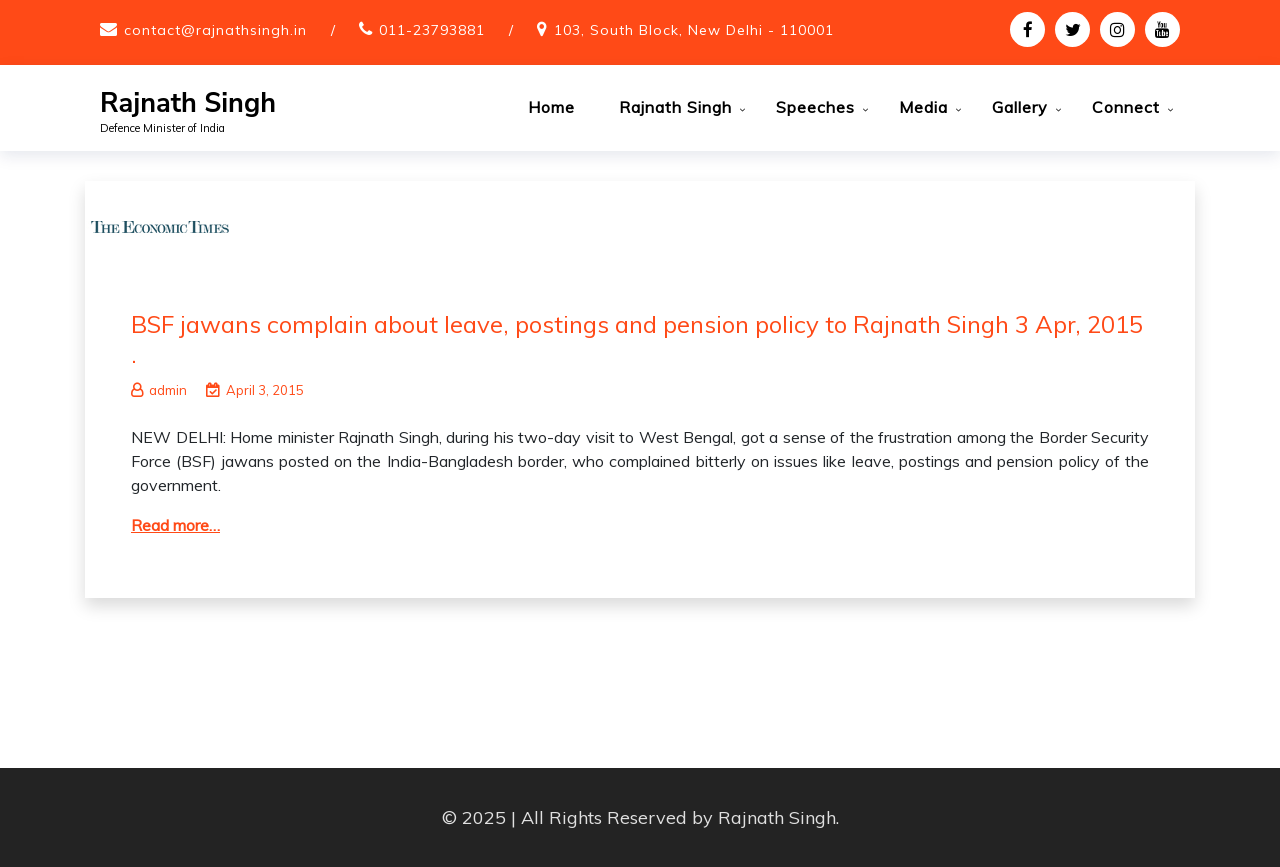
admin (159, 390)
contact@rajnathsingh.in (215, 30)
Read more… (175, 525)
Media (923, 107)
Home (551, 107)
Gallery (1020, 107)
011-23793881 (432, 30)
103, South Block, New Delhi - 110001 (694, 30)
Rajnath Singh (188, 103)
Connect (1126, 107)
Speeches (815, 107)
